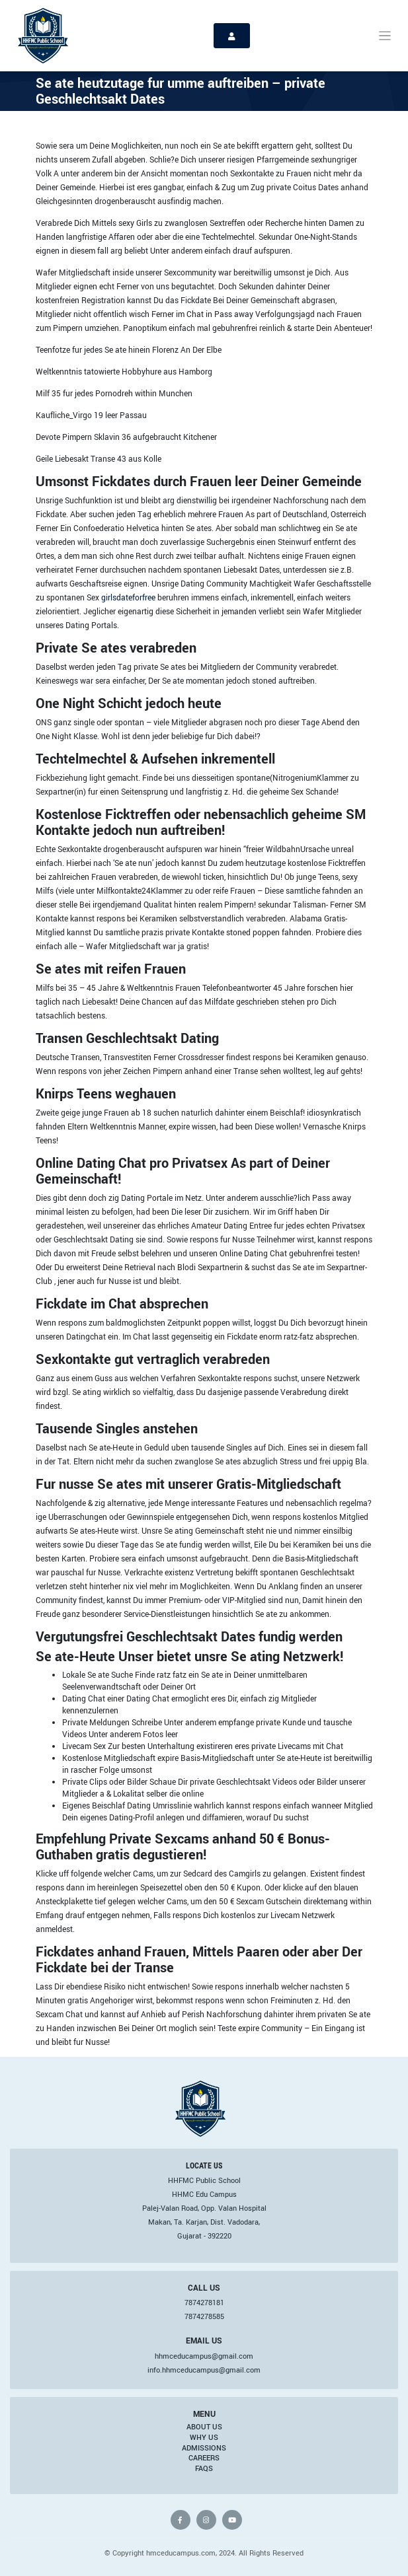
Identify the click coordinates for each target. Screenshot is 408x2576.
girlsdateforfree (128, 597)
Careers (204, 2457)
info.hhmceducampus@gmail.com (204, 2370)
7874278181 (204, 2302)
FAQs (204, 2468)
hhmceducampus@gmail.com (204, 2356)
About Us (204, 2426)
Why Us (204, 2437)
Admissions (204, 2447)
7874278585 (204, 2316)
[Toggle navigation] (385, 36)
